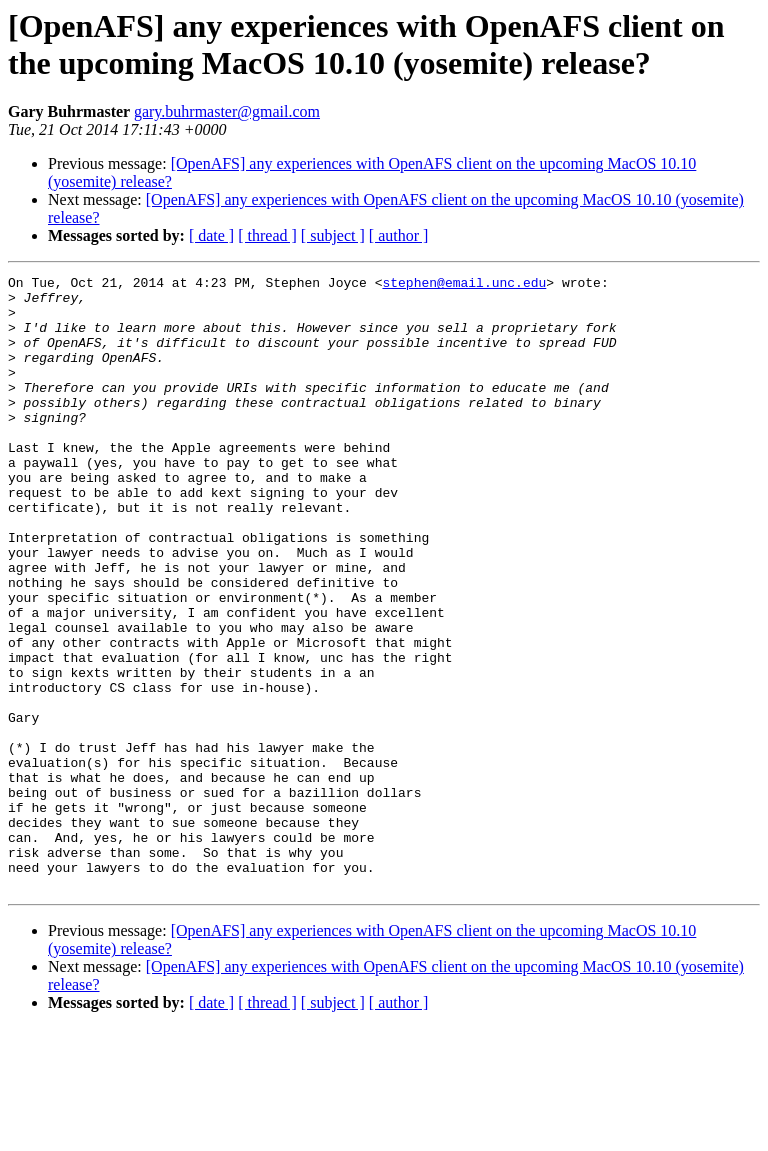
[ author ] (399, 235)
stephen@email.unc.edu (464, 285)
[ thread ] (267, 235)
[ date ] (211, 235)
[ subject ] (333, 235)
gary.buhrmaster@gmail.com (227, 111)
